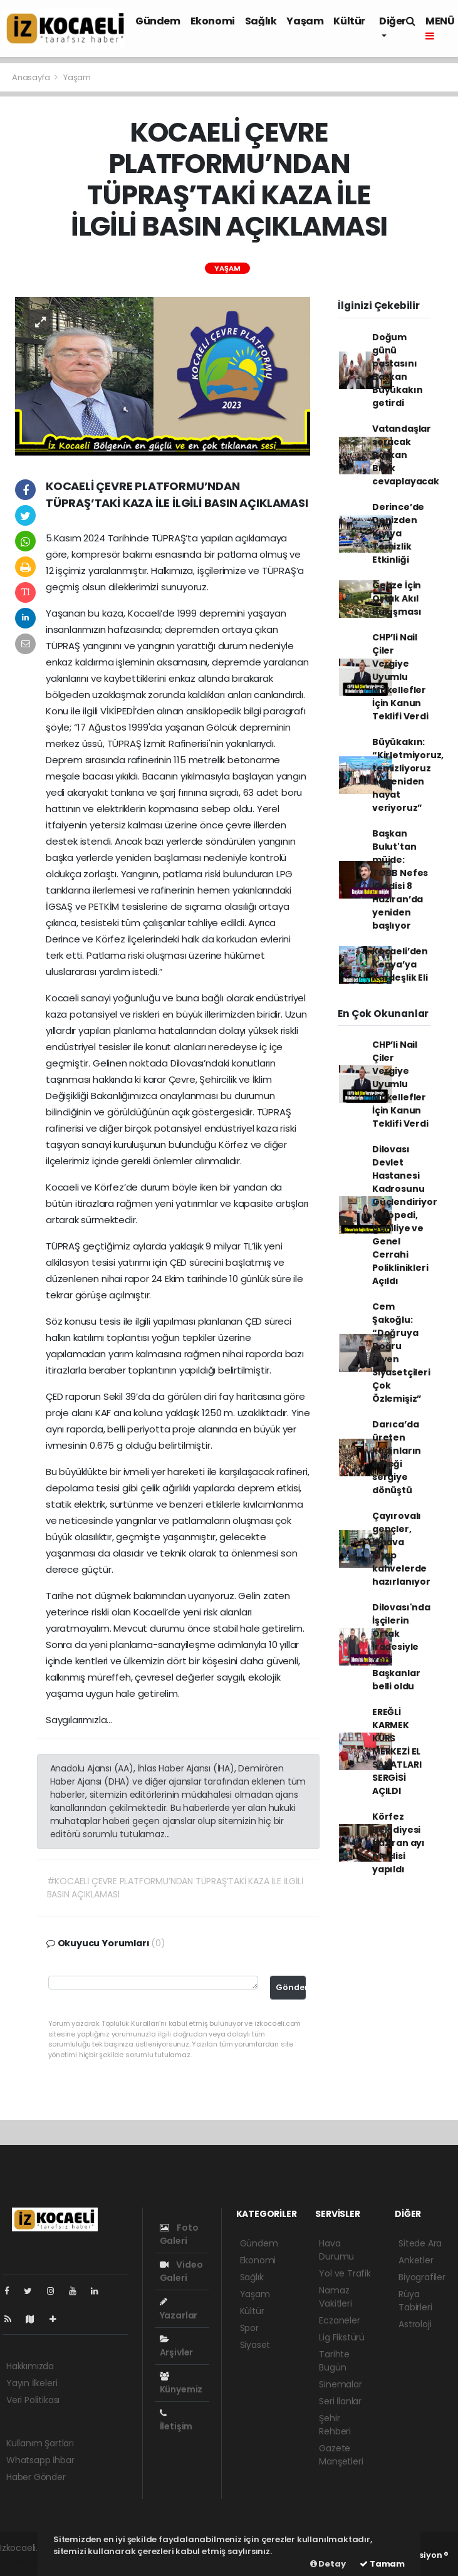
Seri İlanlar (340, 2401)
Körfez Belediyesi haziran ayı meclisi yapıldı (398, 1842)
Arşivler (176, 2347)
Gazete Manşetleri (341, 2455)
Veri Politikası (33, 2400)
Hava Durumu (336, 2250)
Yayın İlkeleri (31, 2383)
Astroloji (414, 2324)
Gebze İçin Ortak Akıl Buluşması (396, 598)
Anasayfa (31, 77)
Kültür (349, 21)
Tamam (382, 2564)
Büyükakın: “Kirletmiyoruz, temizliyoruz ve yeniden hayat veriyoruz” (408, 775)
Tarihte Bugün (334, 2361)
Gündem (157, 21)
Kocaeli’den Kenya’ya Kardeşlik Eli (400, 964)
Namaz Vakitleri (335, 2297)
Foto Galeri (179, 2234)
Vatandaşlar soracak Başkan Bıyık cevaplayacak (405, 455)
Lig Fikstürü (342, 2337)
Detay (328, 2564)
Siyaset (255, 2345)
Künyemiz (181, 2384)
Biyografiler (421, 2277)
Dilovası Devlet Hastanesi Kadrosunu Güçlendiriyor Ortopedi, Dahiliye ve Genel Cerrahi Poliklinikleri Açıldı (404, 1215)
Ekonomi (212, 21)
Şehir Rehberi (335, 2425)
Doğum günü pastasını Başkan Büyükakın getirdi (397, 370)
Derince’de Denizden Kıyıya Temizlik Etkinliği (398, 533)
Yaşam (304, 21)
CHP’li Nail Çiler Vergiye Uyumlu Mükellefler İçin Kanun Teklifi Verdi (400, 676)
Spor (249, 2328)
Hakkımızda (30, 2366)
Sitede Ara (420, 2243)
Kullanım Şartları (40, 2443)
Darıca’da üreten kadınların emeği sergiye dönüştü (396, 1457)
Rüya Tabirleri (415, 2300)
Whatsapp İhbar (40, 2460)
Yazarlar (178, 2309)
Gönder (291, 1987)
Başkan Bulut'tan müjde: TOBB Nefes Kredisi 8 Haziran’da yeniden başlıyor (400, 879)
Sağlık (261, 21)
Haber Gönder (36, 2477)
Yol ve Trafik (345, 2273)
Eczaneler (339, 2320)
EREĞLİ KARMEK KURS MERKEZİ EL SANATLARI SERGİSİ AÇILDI (396, 1751)
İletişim (176, 2421)
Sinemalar (340, 2384)
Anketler (415, 2260)
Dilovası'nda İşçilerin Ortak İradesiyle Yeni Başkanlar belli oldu (401, 1646)
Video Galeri (181, 2271)
